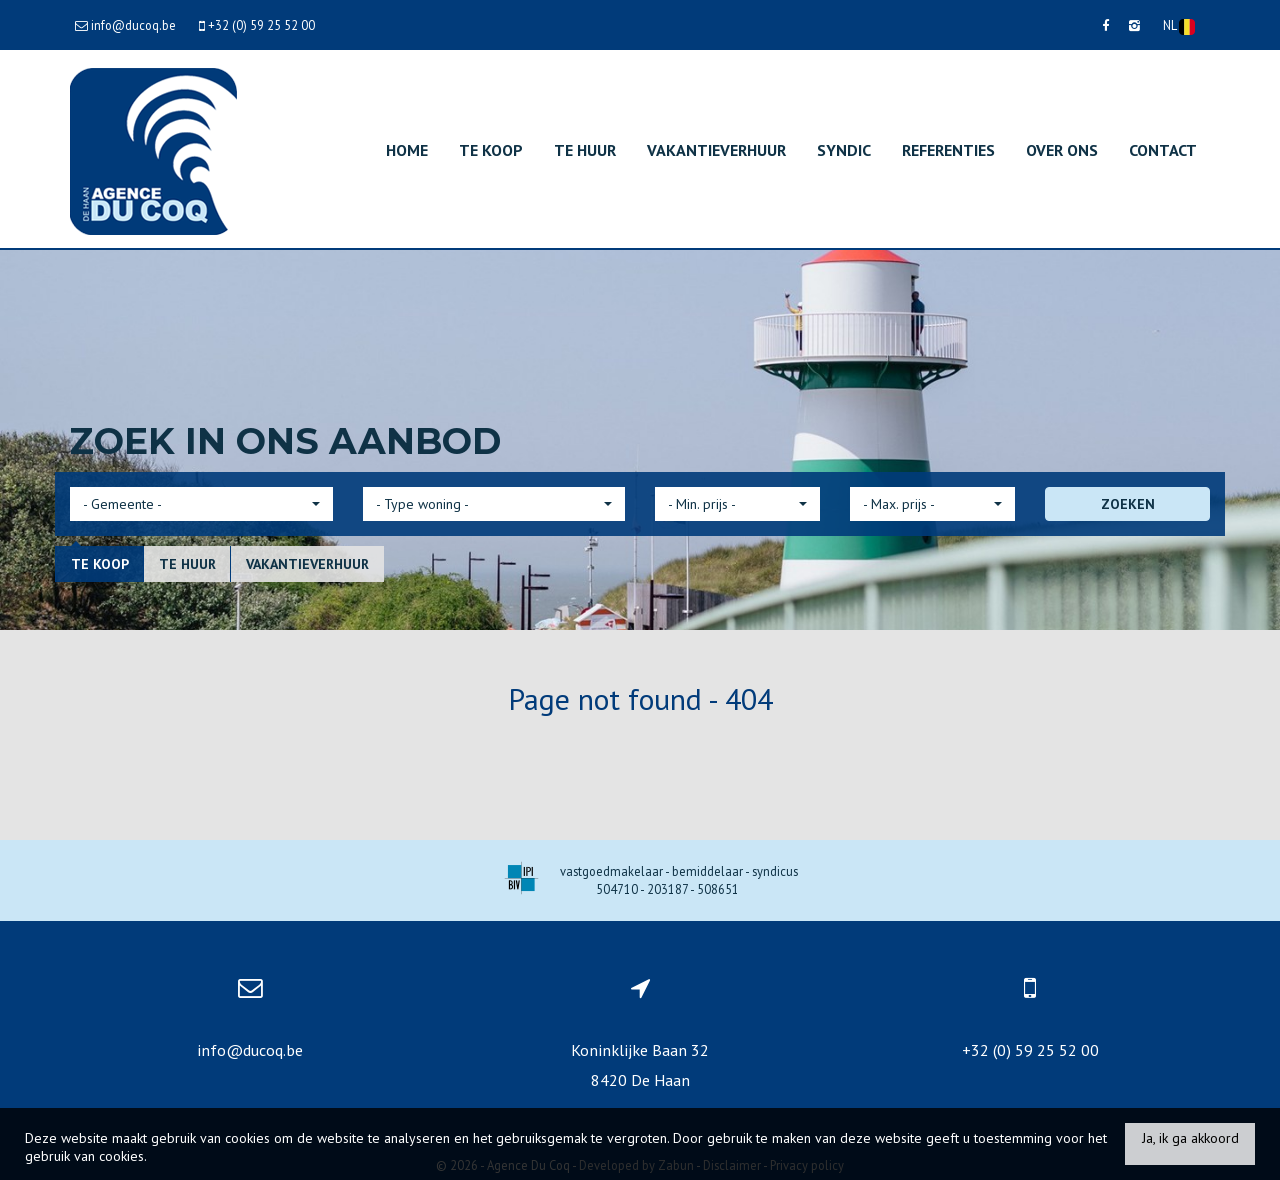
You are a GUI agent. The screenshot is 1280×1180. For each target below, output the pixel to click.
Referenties (948, 150)
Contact (1163, 150)
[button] (201, 504)
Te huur (585, 150)
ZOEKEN (1128, 504)
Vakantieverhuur (716, 150)
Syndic (844, 150)
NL (1179, 26)
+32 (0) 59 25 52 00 (1030, 1050)
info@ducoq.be (250, 1050)
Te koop (491, 150)
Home (407, 150)
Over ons (1062, 150)
